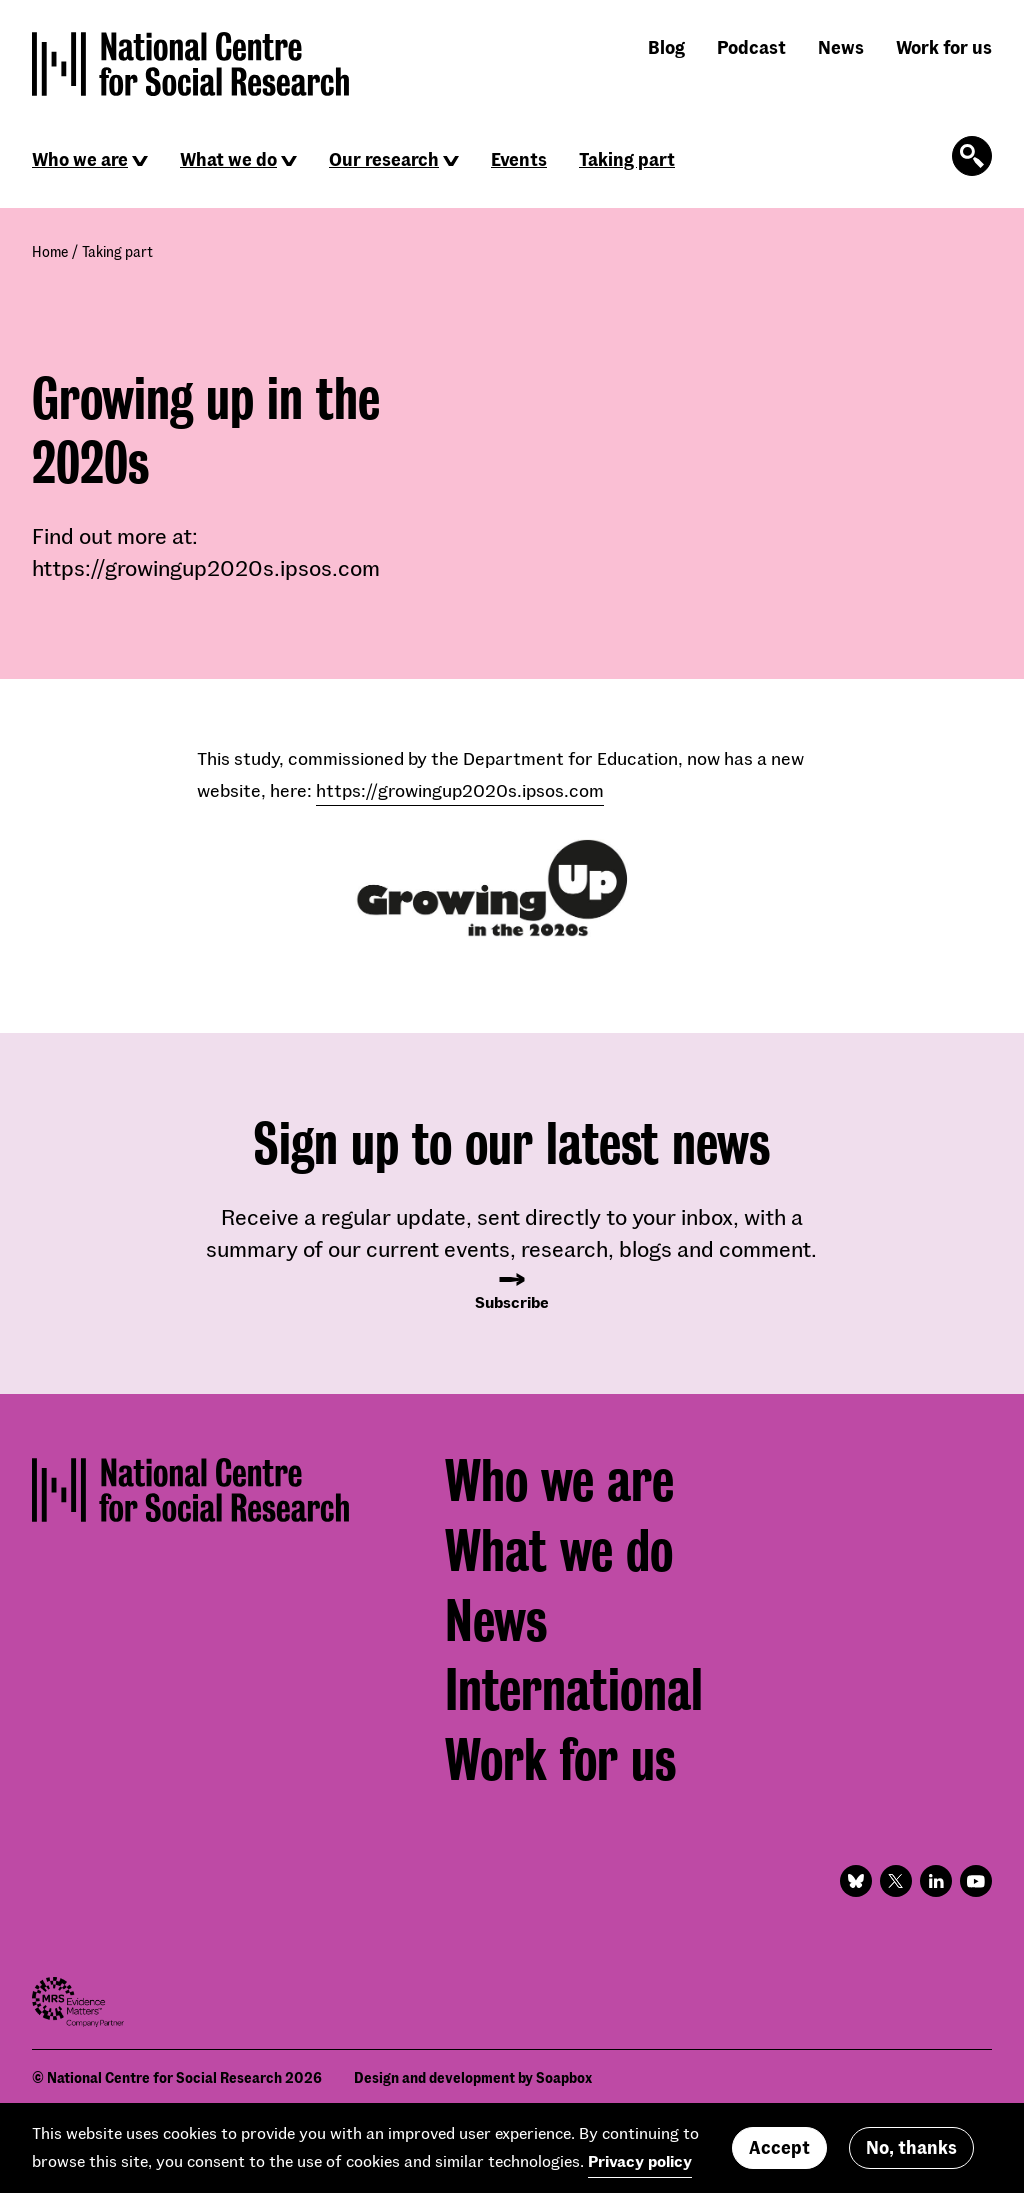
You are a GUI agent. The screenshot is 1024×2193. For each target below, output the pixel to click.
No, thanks (911, 2154)
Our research (384, 159)
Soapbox (564, 2077)
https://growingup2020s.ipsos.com (460, 790)
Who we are (80, 159)
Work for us (944, 47)
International (574, 1690)
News (841, 47)
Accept (779, 2154)
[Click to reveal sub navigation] (140, 161)
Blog (666, 47)
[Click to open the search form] (972, 156)
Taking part (627, 159)
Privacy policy (640, 2167)
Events (519, 159)
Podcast (751, 47)
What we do (228, 159)
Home (50, 251)
